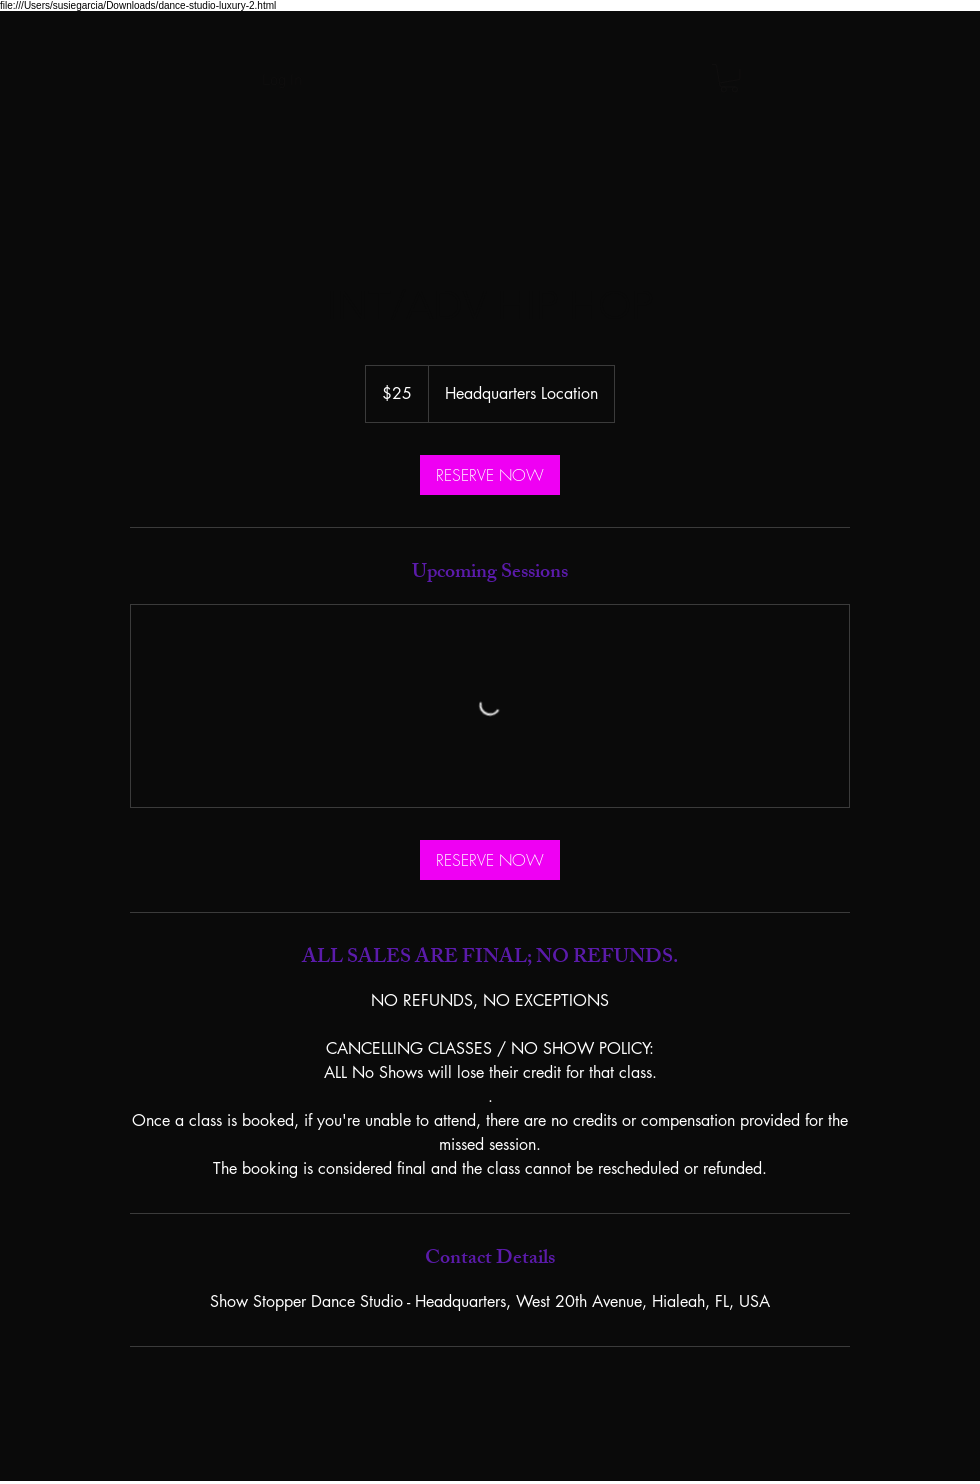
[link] (490, 475)
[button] (729, 78)
